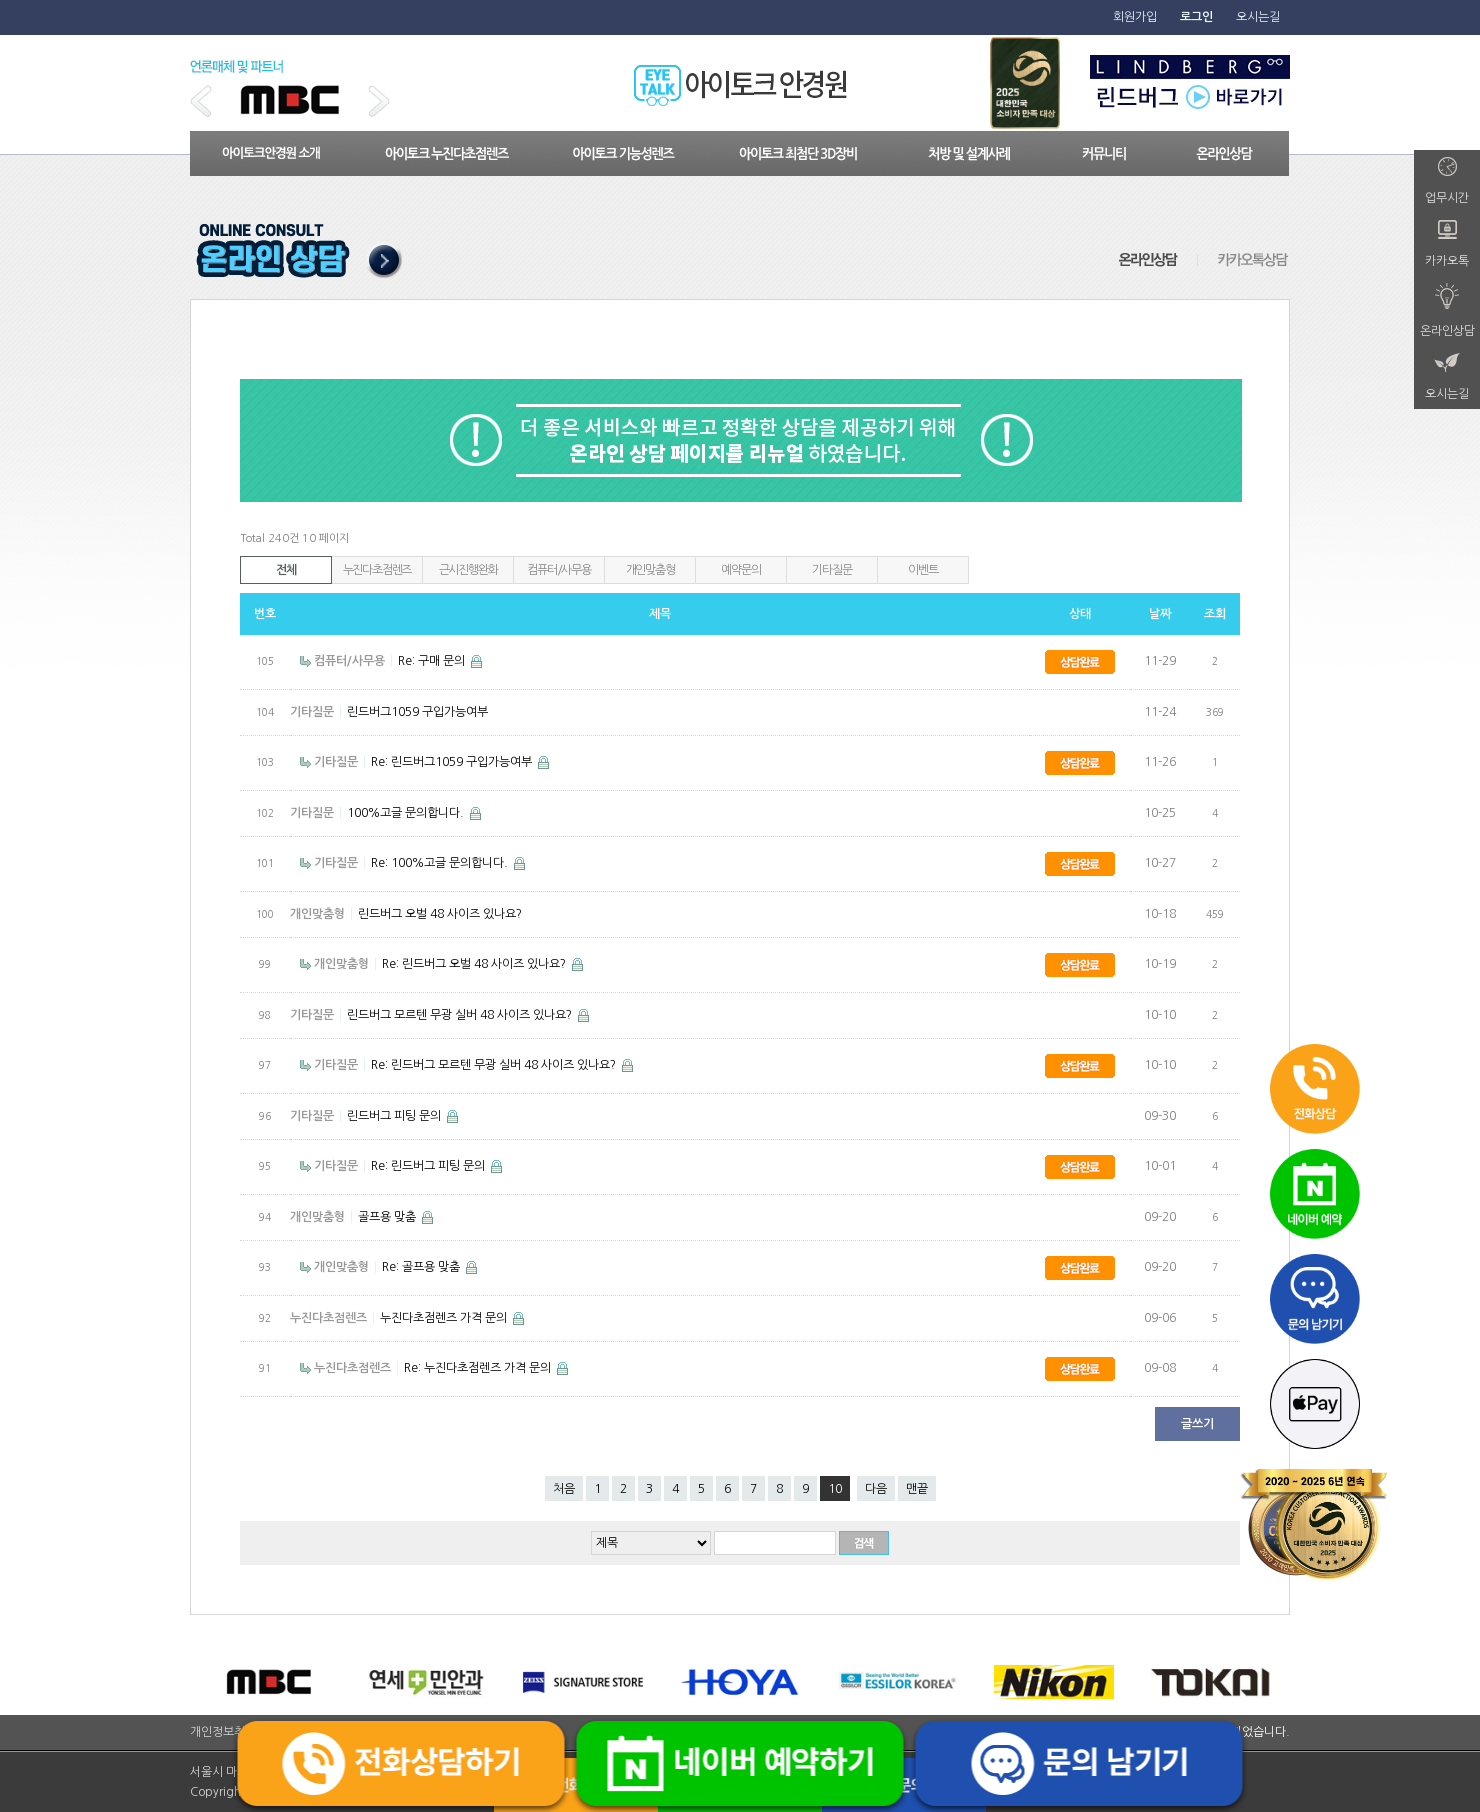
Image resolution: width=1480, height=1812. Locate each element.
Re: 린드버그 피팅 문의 (429, 1166)
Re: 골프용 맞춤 (422, 1267)
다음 (876, 1489)
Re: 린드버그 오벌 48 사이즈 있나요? (475, 964)
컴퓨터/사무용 (559, 570)
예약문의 (740, 570)
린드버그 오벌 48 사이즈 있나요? (440, 914)
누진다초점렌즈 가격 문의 (445, 1318)
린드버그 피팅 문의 (395, 1116)
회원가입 (1135, 17)
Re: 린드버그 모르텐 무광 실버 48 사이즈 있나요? (495, 1065)
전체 (286, 570)
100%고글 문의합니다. (407, 813)
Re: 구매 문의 (433, 661)
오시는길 (1258, 17)
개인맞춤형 (650, 570)
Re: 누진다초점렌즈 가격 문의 (479, 1368)
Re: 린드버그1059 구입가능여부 (453, 762)
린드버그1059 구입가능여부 (417, 712)
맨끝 (917, 1489)
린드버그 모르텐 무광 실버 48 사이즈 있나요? (461, 1015)
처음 (564, 1489)
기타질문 (831, 570)
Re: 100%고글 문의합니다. (441, 863)
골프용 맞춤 (388, 1217)
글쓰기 (1197, 1424)
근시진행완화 (468, 570)
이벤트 (922, 570)
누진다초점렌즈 (377, 570)
